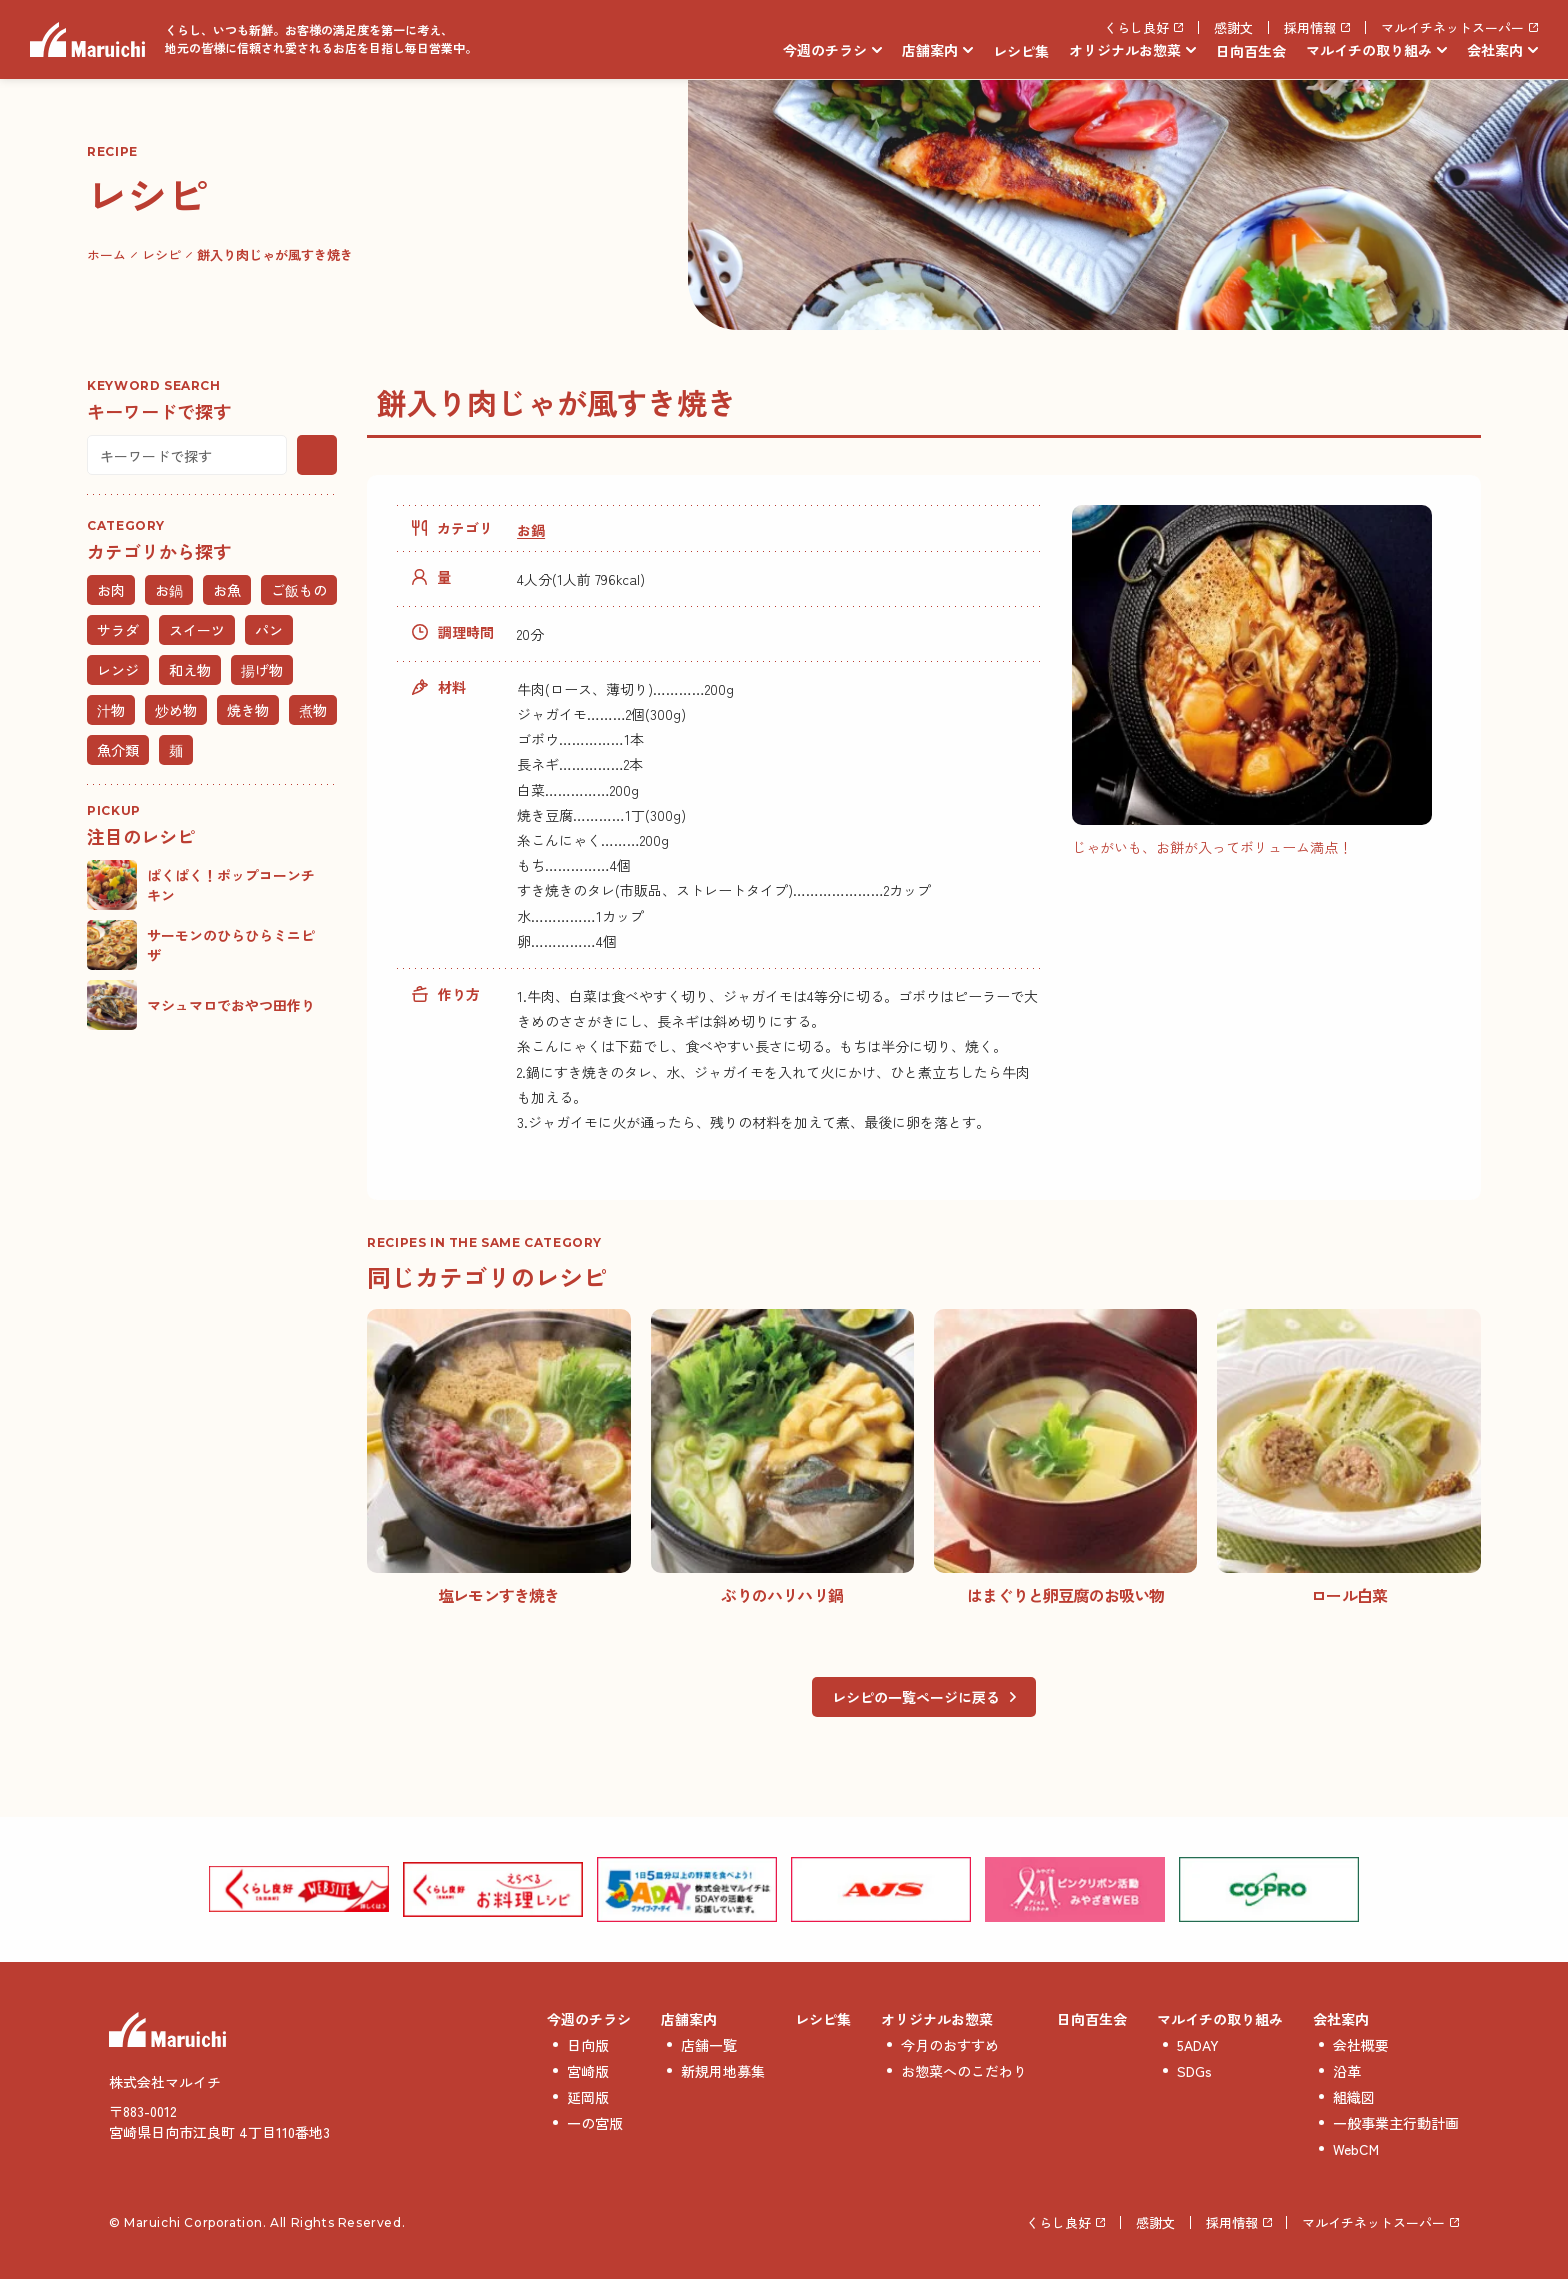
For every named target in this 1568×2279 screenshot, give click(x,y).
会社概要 (1361, 2045)
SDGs (1194, 2071)
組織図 (1354, 2097)
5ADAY (1198, 2045)
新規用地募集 (723, 2071)
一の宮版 (595, 2123)
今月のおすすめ (950, 2045)
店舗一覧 (709, 2045)
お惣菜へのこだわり (964, 2071)
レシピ (161, 254)
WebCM (1356, 2149)
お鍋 (531, 530)
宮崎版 (588, 2071)
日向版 (588, 2045)
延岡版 (588, 2097)
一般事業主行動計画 (1396, 2123)
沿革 (1347, 2071)
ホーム (106, 254)
